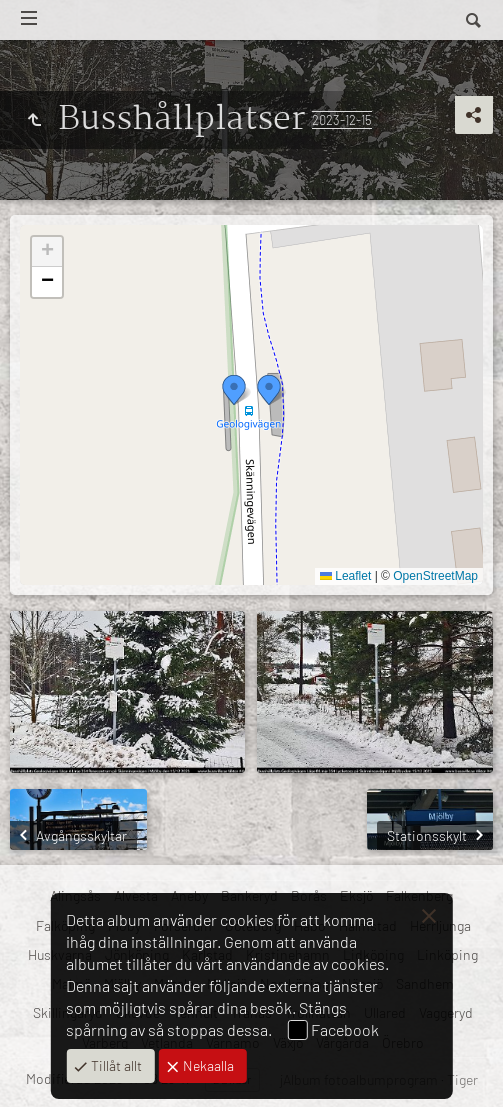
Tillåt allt (115, 1065)
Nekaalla (207, 1065)
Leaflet (345, 576)
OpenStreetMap (435, 576)
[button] (234, 390)
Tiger (462, 1079)
